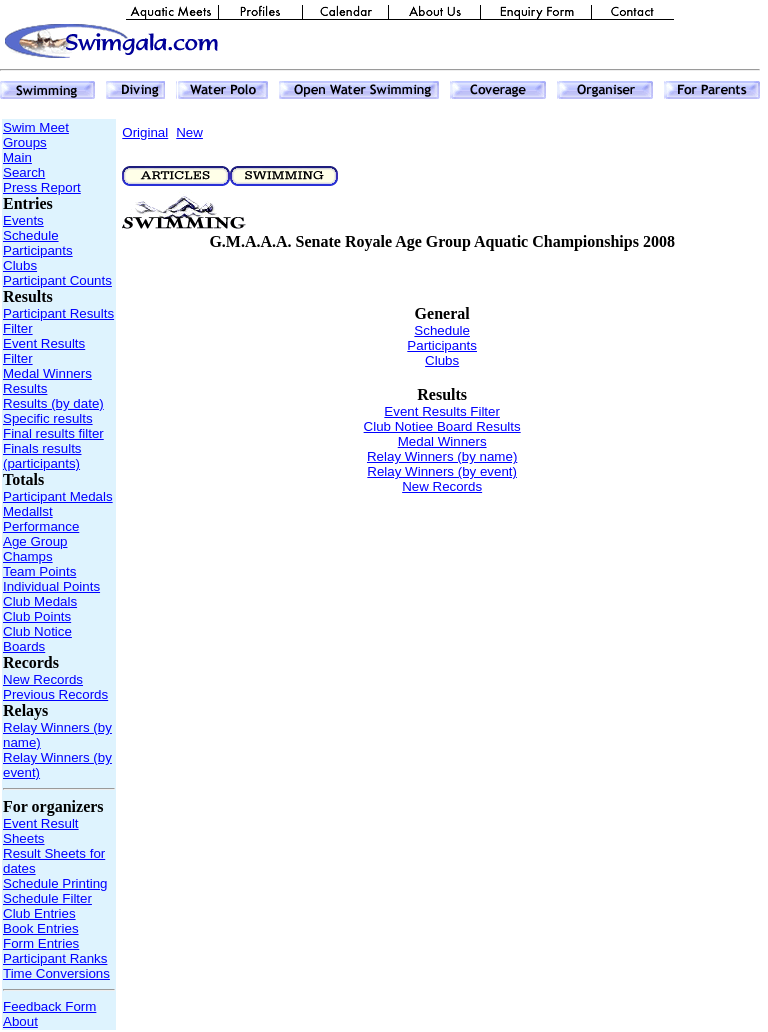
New (189, 132)
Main (17, 157)
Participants (38, 250)
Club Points (37, 616)
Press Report (42, 187)
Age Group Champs (35, 549)
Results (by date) (53, 403)
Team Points (39, 571)
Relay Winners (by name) (442, 456)
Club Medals (40, 601)
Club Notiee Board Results (442, 426)
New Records (43, 679)
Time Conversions (56, 973)
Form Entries (41, 943)
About (20, 1021)
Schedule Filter (47, 898)
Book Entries (41, 928)
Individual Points (51, 586)
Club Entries (39, 913)
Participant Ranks (55, 958)
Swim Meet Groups (36, 135)
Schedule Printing (55, 883)
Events (23, 220)
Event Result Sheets (41, 831)
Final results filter (53, 433)
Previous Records (55, 694)
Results (25, 388)
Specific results (48, 418)
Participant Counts (57, 280)
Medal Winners (47, 373)
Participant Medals (58, 496)
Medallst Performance (41, 519)
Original (145, 132)
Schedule (31, 235)
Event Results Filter (442, 411)
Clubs (20, 265)
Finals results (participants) (42, 456)
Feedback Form (49, 1006)
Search (24, 172)
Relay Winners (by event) (442, 471)
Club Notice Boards (37, 639)
